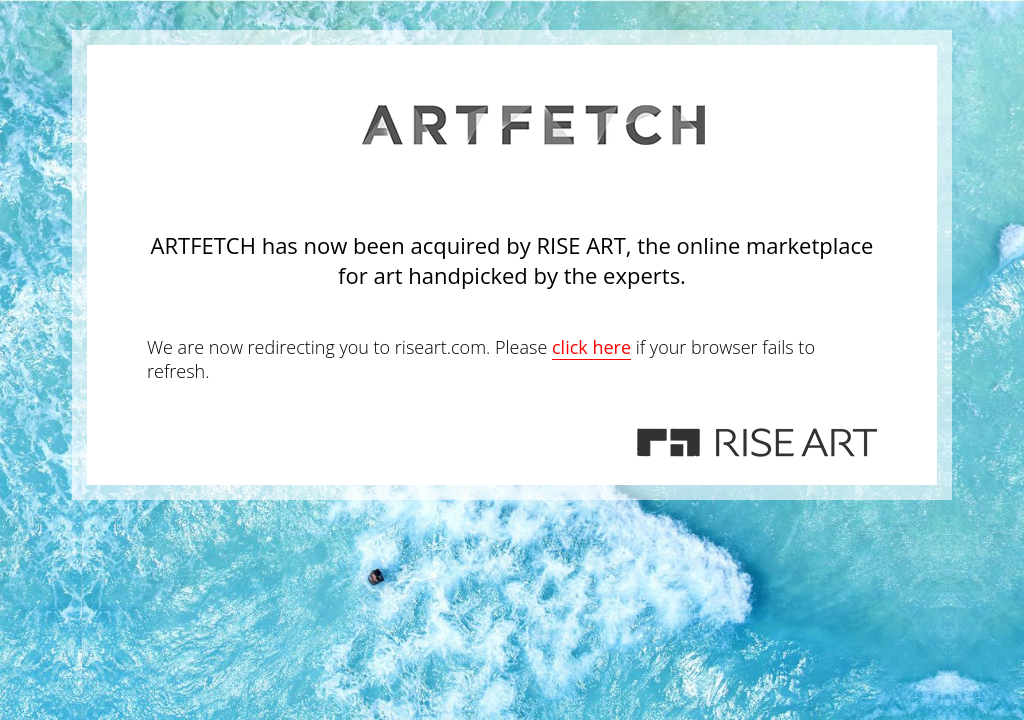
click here (591, 347)
